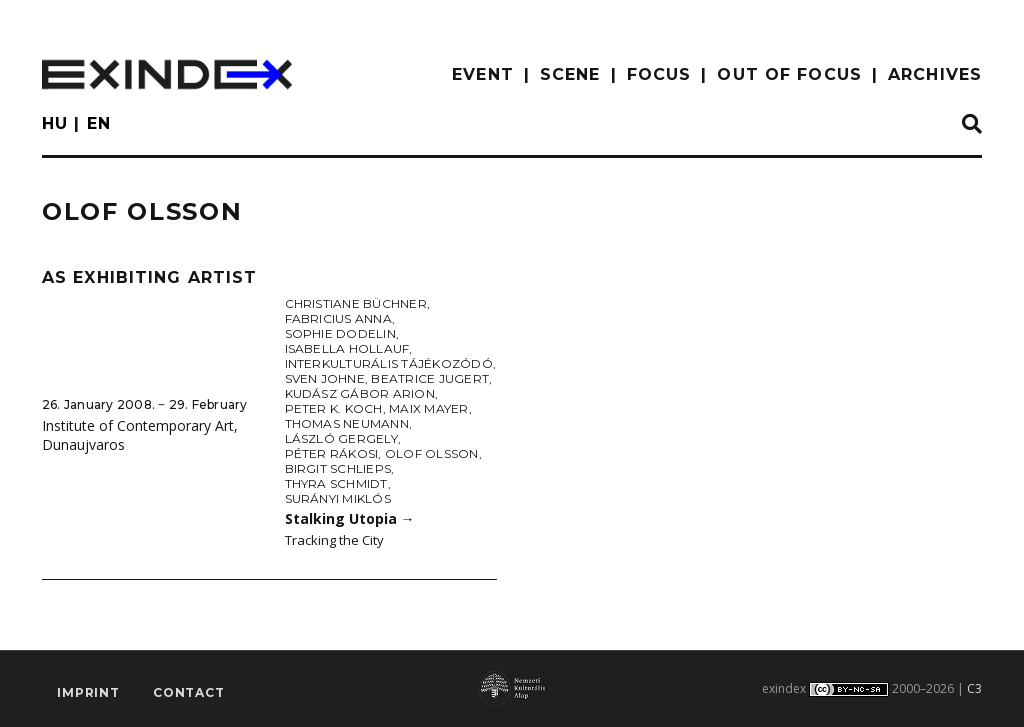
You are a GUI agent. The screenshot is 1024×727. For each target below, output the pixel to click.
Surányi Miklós (338, 498)
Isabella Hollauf (347, 348)
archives (935, 74)
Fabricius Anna (338, 318)
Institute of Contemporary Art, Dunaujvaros (140, 435)
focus (659, 74)
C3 (974, 688)
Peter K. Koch (334, 408)
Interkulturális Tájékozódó (389, 363)
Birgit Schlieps (338, 468)
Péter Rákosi (332, 453)
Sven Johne (325, 378)
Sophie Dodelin (340, 333)
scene (570, 74)
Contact (189, 692)
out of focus (789, 74)
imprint (88, 692)
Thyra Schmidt (336, 483)
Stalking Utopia (350, 518)
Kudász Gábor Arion (360, 393)
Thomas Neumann (347, 423)
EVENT (483, 74)
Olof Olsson (432, 453)
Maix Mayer (428, 408)
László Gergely (341, 438)
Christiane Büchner (356, 303)
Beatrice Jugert (430, 378)
